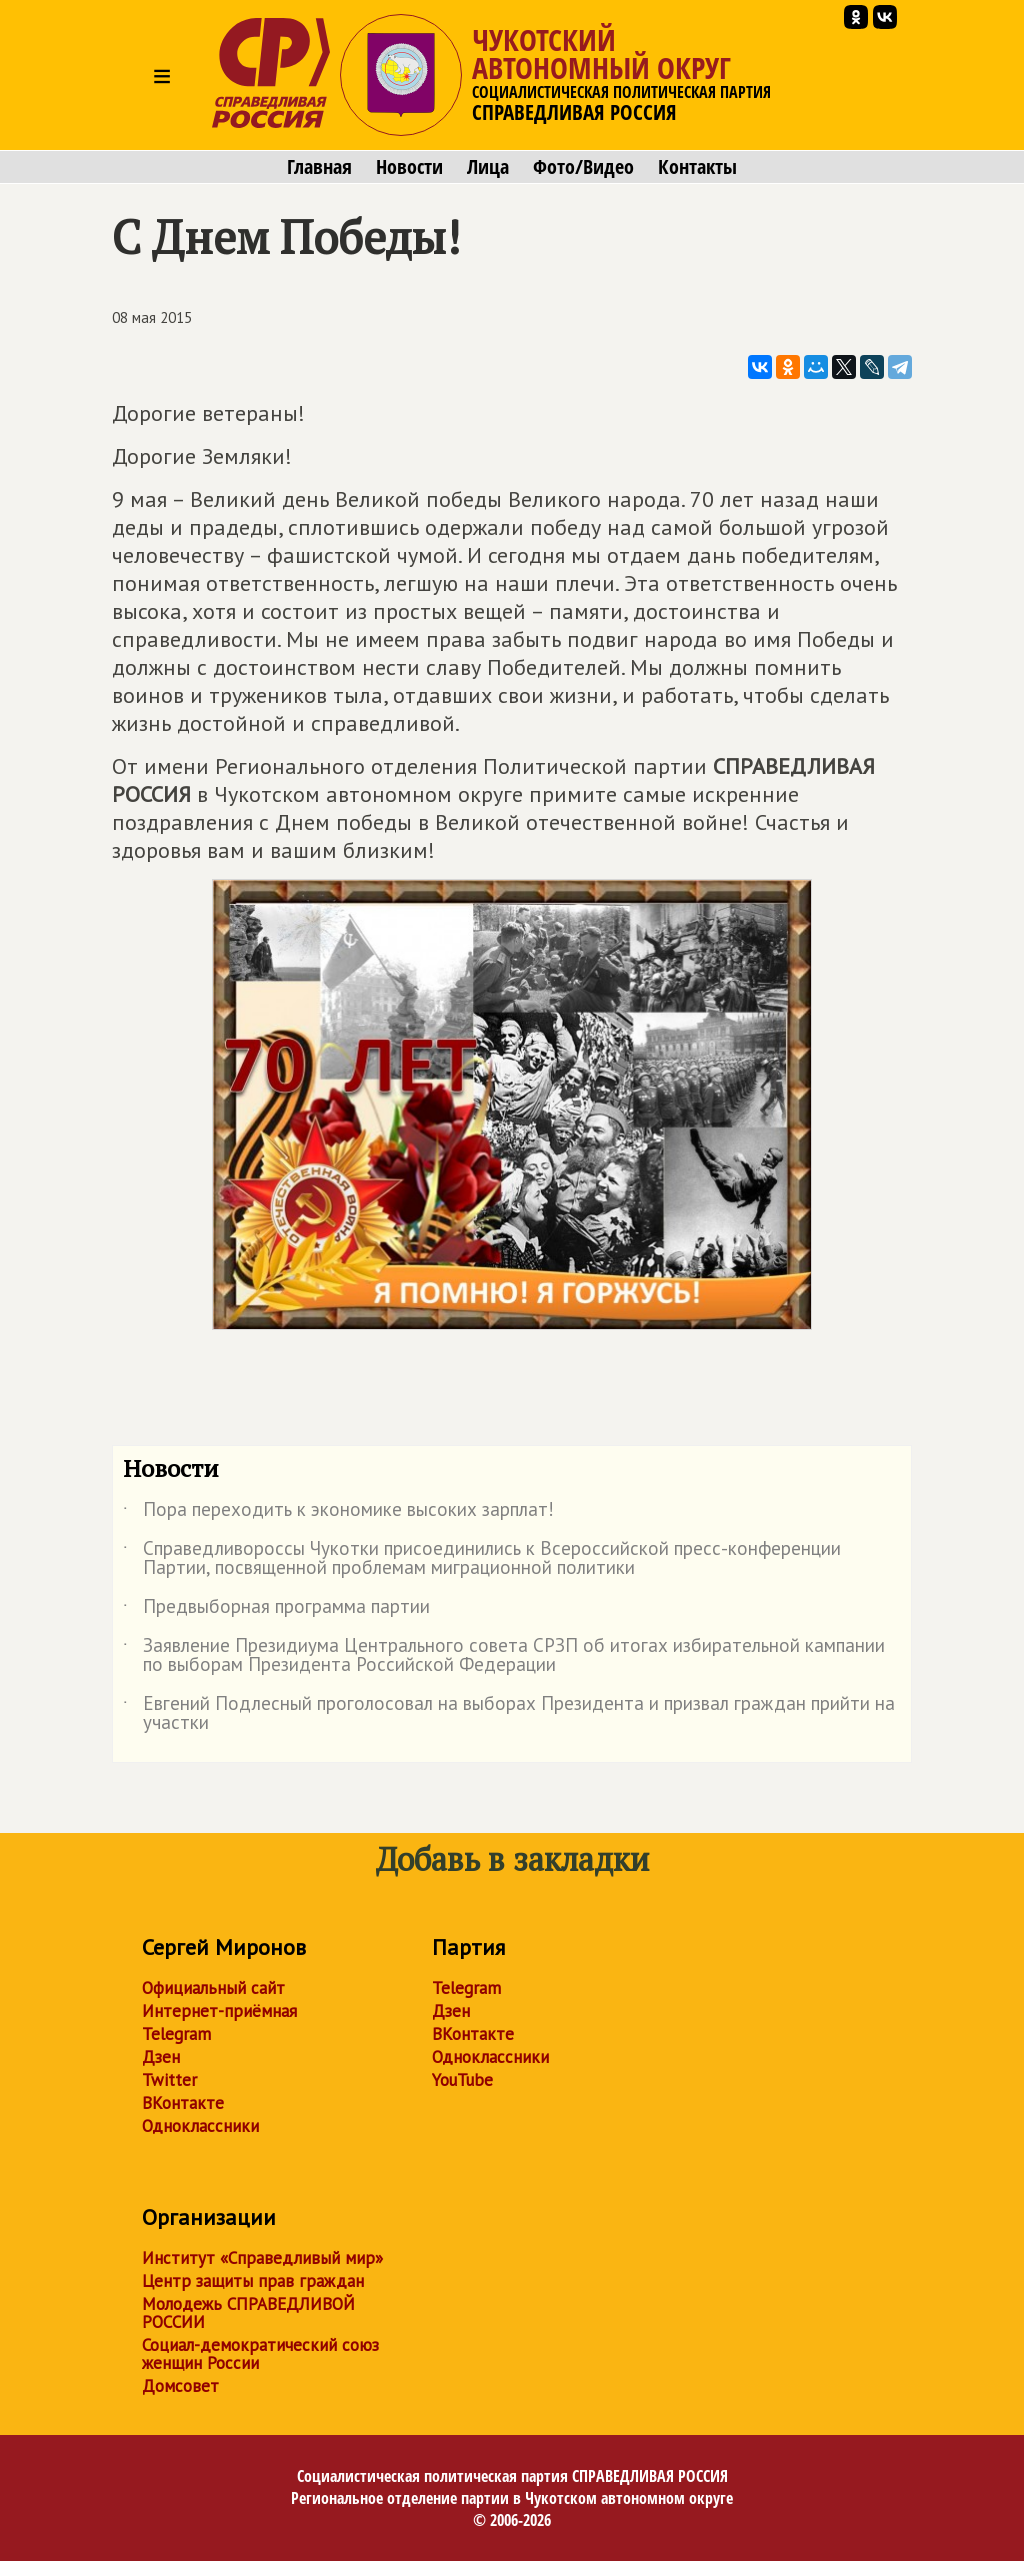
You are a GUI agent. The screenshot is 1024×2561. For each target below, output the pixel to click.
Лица (488, 167)
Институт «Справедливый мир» (262, 2258)
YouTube (462, 2080)
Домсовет (180, 2386)
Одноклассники (200, 2126)
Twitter (169, 2080)
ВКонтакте (183, 2103)
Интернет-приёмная (219, 2011)
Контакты (697, 167)
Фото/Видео (583, 167)
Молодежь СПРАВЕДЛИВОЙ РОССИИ (248, 2313)
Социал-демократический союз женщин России (260, 2354)
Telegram (176, 2034)
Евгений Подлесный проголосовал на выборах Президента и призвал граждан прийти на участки (509, 1714)
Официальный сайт (213, 1988)
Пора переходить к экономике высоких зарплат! (338, 1513)
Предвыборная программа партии (276, 1610)
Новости (409, 167)
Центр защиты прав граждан (253, 2281)
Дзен (161, 2057)
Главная (319, 167)
